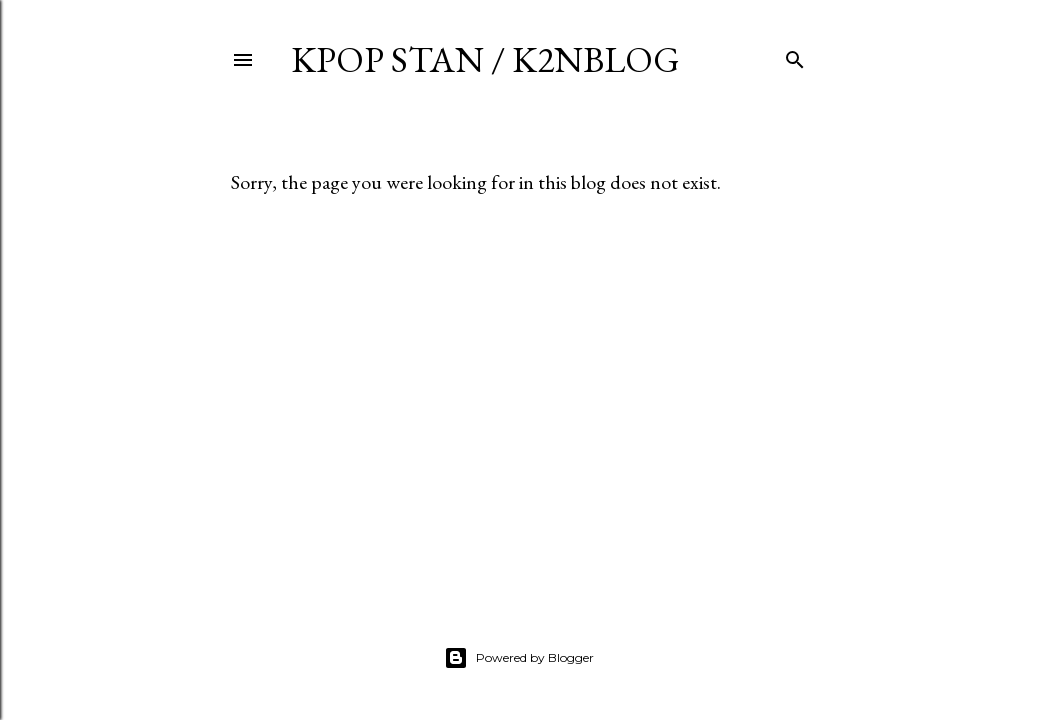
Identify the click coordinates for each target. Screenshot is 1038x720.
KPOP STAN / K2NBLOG (485, 59)
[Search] (795, 55)
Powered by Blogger (519, 658)
